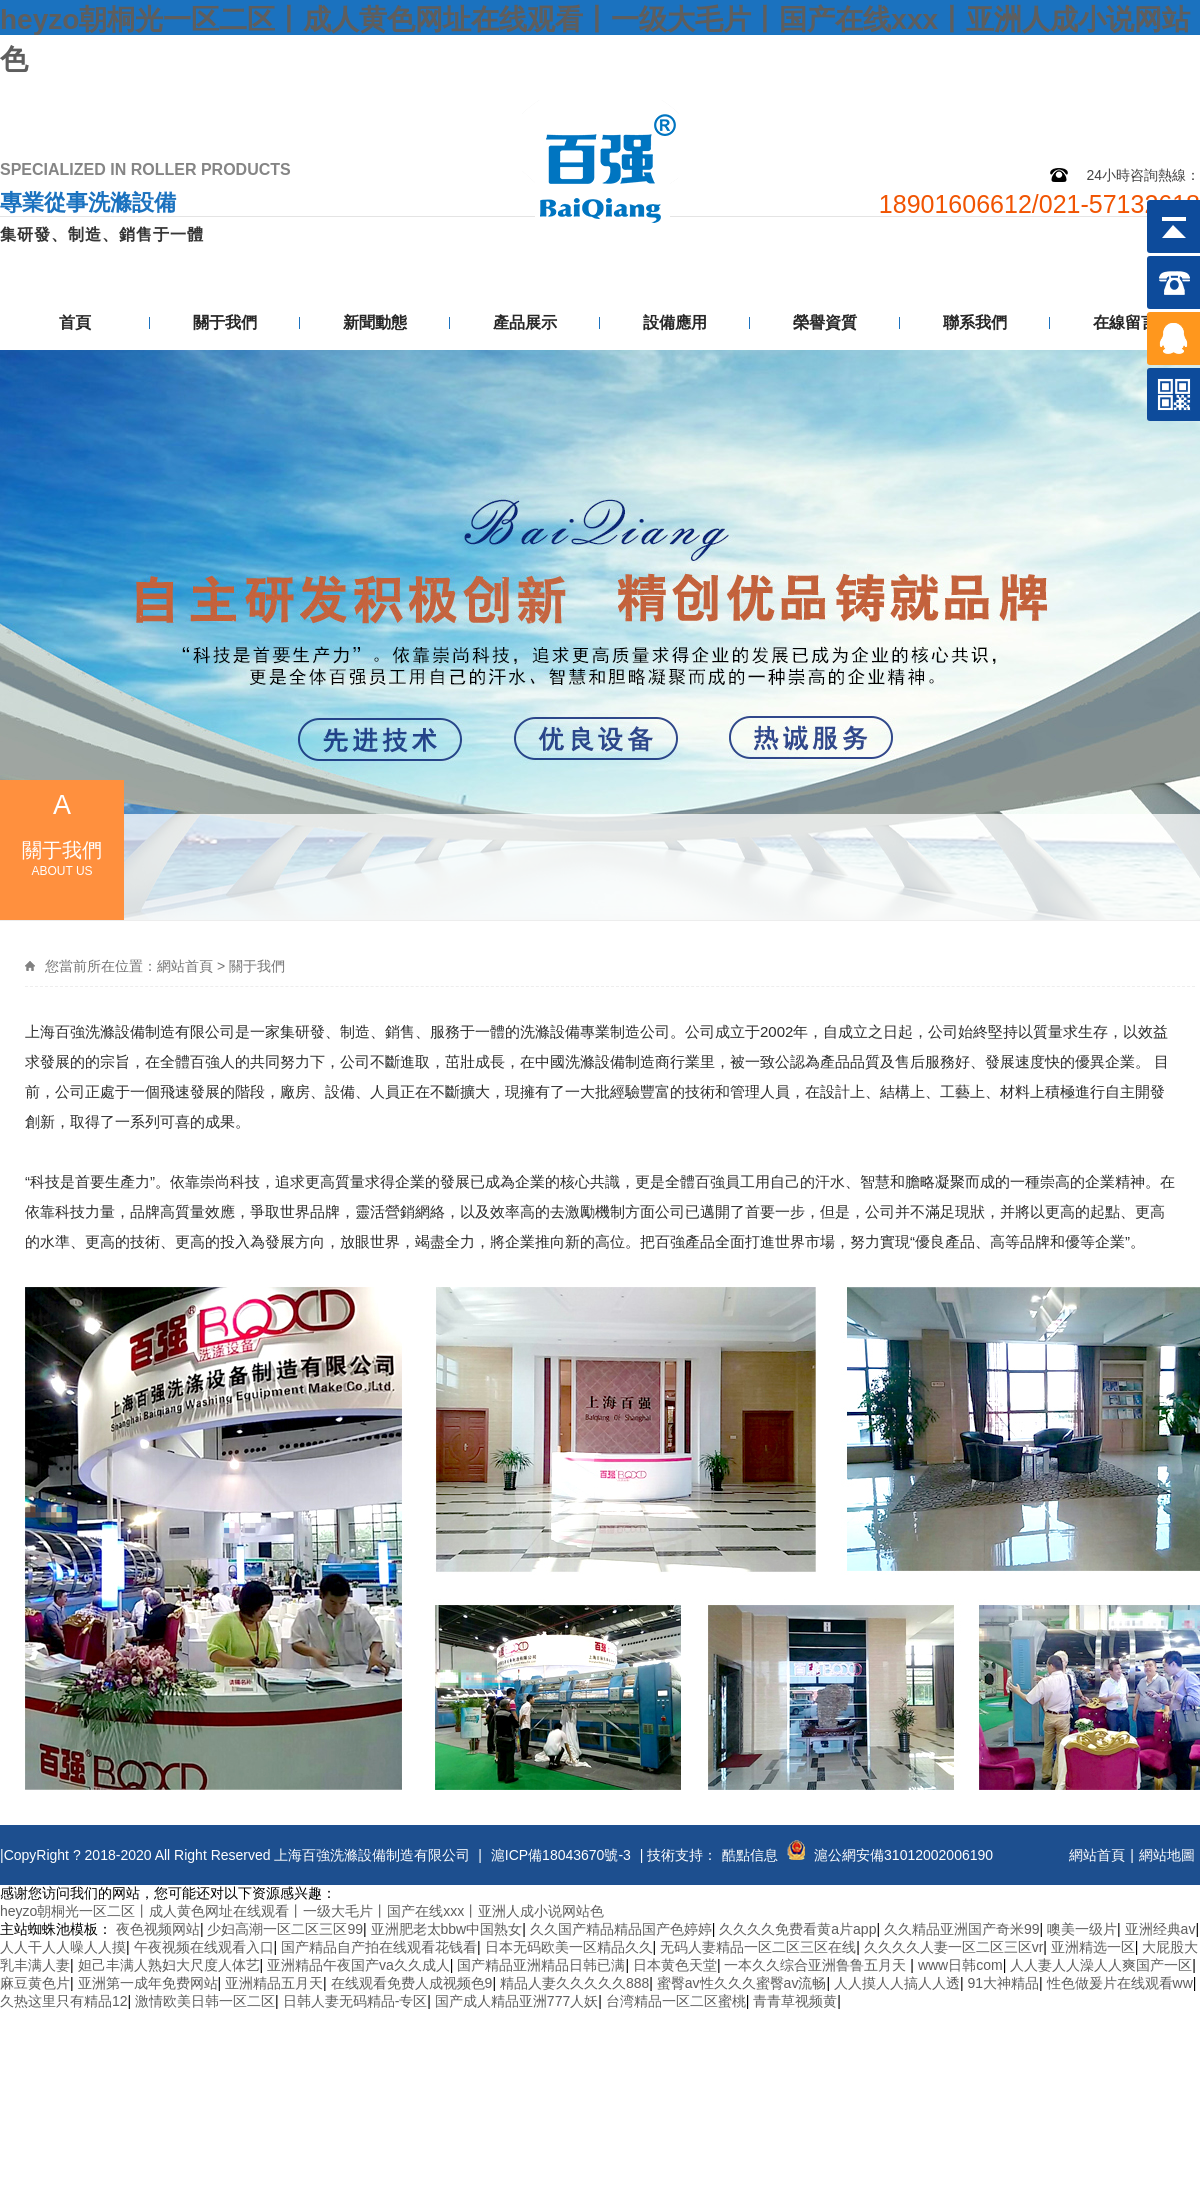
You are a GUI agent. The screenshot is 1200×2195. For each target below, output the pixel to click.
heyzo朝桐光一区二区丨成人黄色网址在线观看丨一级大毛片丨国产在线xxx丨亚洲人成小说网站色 (302, 1911)
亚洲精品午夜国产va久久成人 (358, 1965)
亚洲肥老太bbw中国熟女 (447, 1929)
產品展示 (525, 322)
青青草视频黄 (795, 2001)
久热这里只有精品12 (64, 2001)
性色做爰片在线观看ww (1120, 1983)
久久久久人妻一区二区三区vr (954, 1947)
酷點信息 (750, 1855)
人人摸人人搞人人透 (897, 1983)
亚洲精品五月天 (274, 1983)
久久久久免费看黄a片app (797, 1929)
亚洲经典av (1160, 1929)
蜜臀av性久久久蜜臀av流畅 (742, 1983)
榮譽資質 (825, 322)
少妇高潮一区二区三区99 (285, 1929)
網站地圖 (1053, 97)
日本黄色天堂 (675, 1965)
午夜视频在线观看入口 (204, 1947)
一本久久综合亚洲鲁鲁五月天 (817, 1965)
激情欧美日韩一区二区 (205, 2001)
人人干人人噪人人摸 (63, 1947)
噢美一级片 (1082, 1929)
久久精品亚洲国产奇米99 (962, 1929)
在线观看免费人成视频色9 (412, 1983)
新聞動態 (375, 322)
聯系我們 (1152, 97)
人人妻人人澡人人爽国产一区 (1101, 1965)
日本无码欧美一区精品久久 (569, 1947)
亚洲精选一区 (1093, 1947)
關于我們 (225, 322)
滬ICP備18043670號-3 (561, 1855)
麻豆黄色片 (35, 1983)
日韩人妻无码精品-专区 (355, 2001)
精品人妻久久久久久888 (574, 1983)
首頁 (75, 322)
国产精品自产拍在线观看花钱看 (379, 1947)
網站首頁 (185, 966)
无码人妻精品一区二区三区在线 (758, 1947)
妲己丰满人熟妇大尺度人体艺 (169, 1965)
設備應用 (675, 322)
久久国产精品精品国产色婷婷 (621, 1929)
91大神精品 (1003, 1983)
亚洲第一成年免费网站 (148, 1983)
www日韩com (960, 1965)
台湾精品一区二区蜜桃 (676, 2001)
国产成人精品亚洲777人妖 (516, 2001)
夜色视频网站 (158, 1929)
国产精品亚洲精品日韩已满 (541, 1965)
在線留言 (1125, 322)
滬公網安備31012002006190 (903, 1855)
